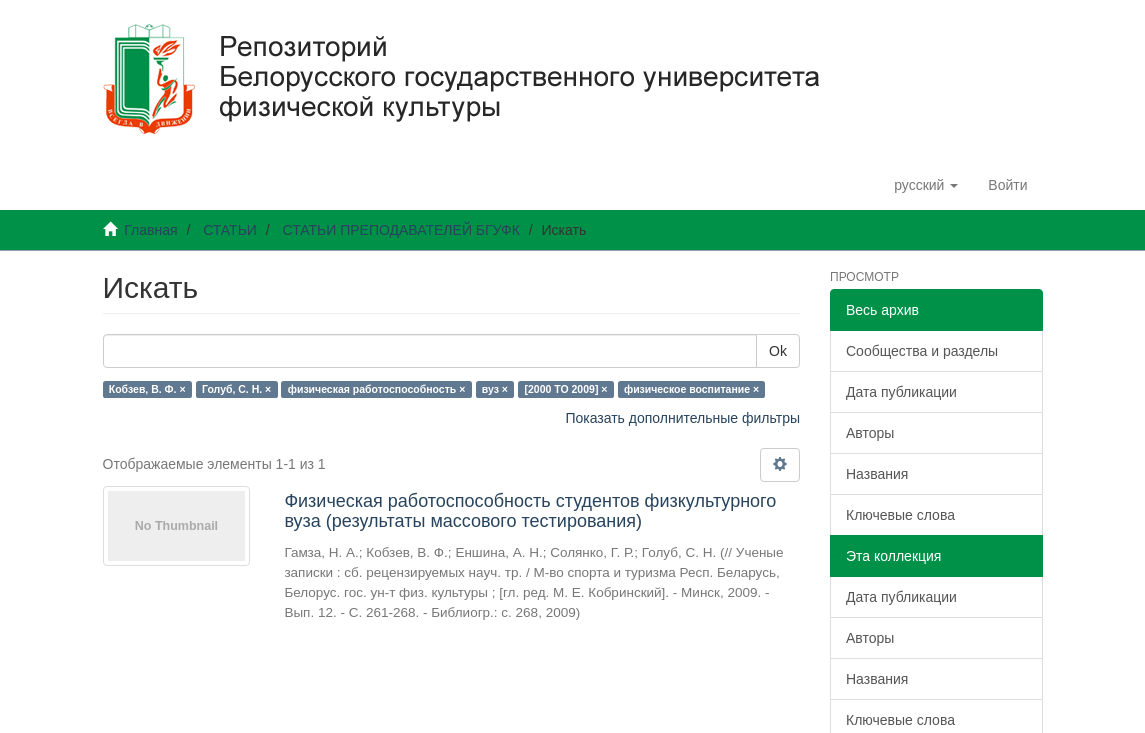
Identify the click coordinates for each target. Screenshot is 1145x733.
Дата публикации (901, 392)
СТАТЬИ (230, 230)
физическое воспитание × (691, 389)
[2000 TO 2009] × (565, 389)
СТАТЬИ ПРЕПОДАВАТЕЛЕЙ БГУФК (400, 230)
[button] (926, 185)
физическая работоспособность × (377, 389)
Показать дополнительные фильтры (682, 418)
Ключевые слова (900, 515)
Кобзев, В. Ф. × (147, 389)
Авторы (870, 433)
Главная (150, 230)
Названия (877, 474)
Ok (778, 351)
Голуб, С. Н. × (236, 389)
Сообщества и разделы (922, 351)
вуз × (495, 389)
